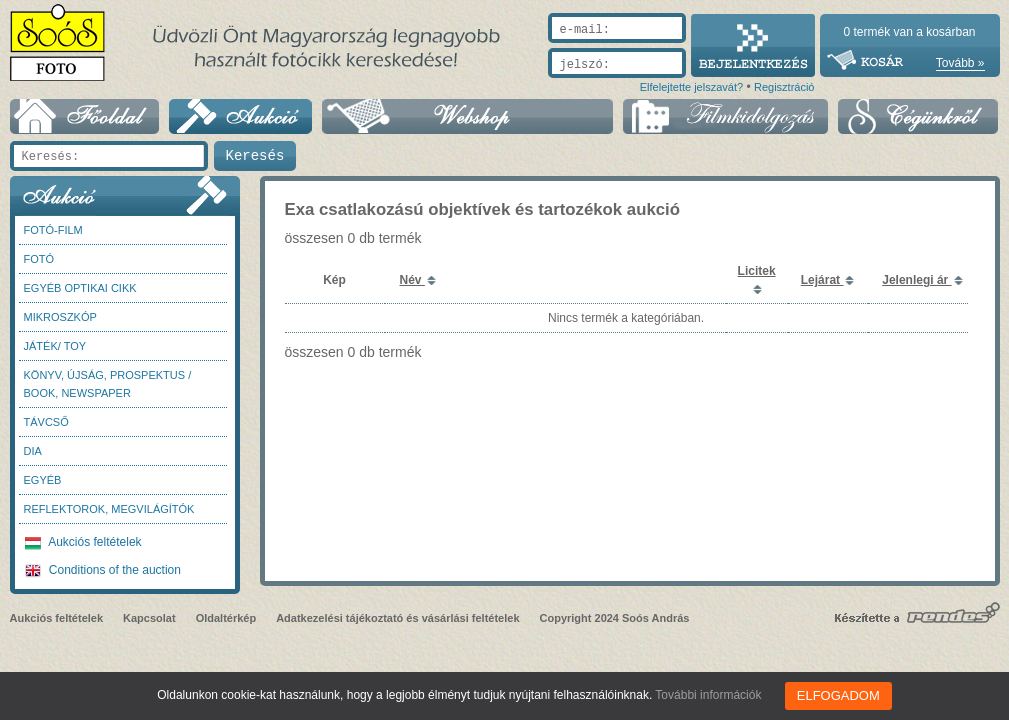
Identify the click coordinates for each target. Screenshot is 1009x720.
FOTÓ (39, 259)
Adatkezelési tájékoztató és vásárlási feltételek (397, 618)
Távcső (46, 422)
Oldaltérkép (226, 618)
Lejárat (822, 280)
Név (412, 280)
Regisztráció (784, 87)
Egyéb (43, 480)
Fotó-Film (53, 230)
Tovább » (960, 63)
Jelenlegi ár (916, 280)
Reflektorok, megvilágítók (109, 509)
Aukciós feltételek (83, 542)
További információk (712, 695)
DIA (33, 451)
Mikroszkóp (60, 317)
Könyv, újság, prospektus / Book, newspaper (108, 384)
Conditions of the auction (103, 570)
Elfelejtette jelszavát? (691, 87)
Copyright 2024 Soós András (615, 618)
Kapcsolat (149, 618)
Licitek (757, 271)
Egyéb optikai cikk (80, 288)
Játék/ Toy (55, 346)
